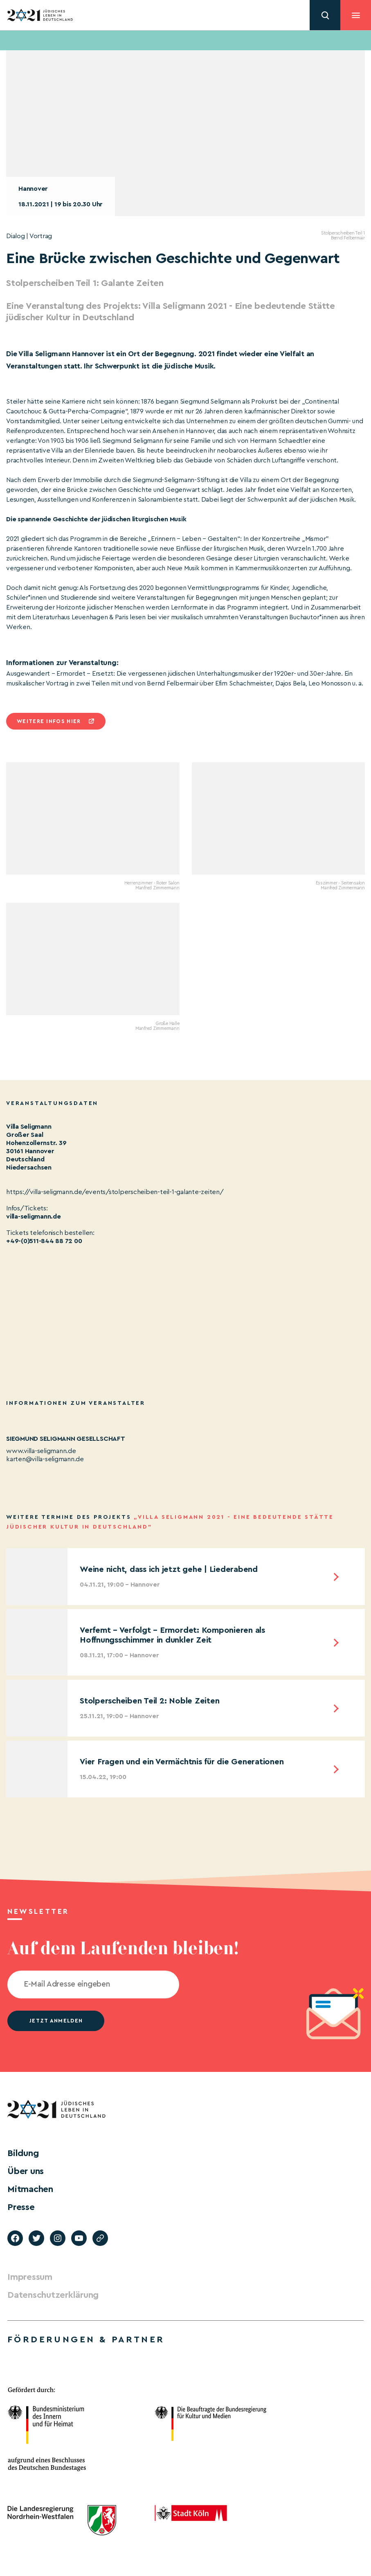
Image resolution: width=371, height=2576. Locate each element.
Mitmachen (30, 2189)
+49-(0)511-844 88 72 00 (44, 1241)
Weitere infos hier (49, 721)
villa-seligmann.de (33, 1216)
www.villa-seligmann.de (41, 1451)
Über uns (25, 2171)
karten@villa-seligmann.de (45, 1459)
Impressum (29, 2276)
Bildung (22, 2153)
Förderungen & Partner (85, 2339)
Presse (21, 2207)
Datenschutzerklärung (53, 2294)
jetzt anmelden (56, 2020)
